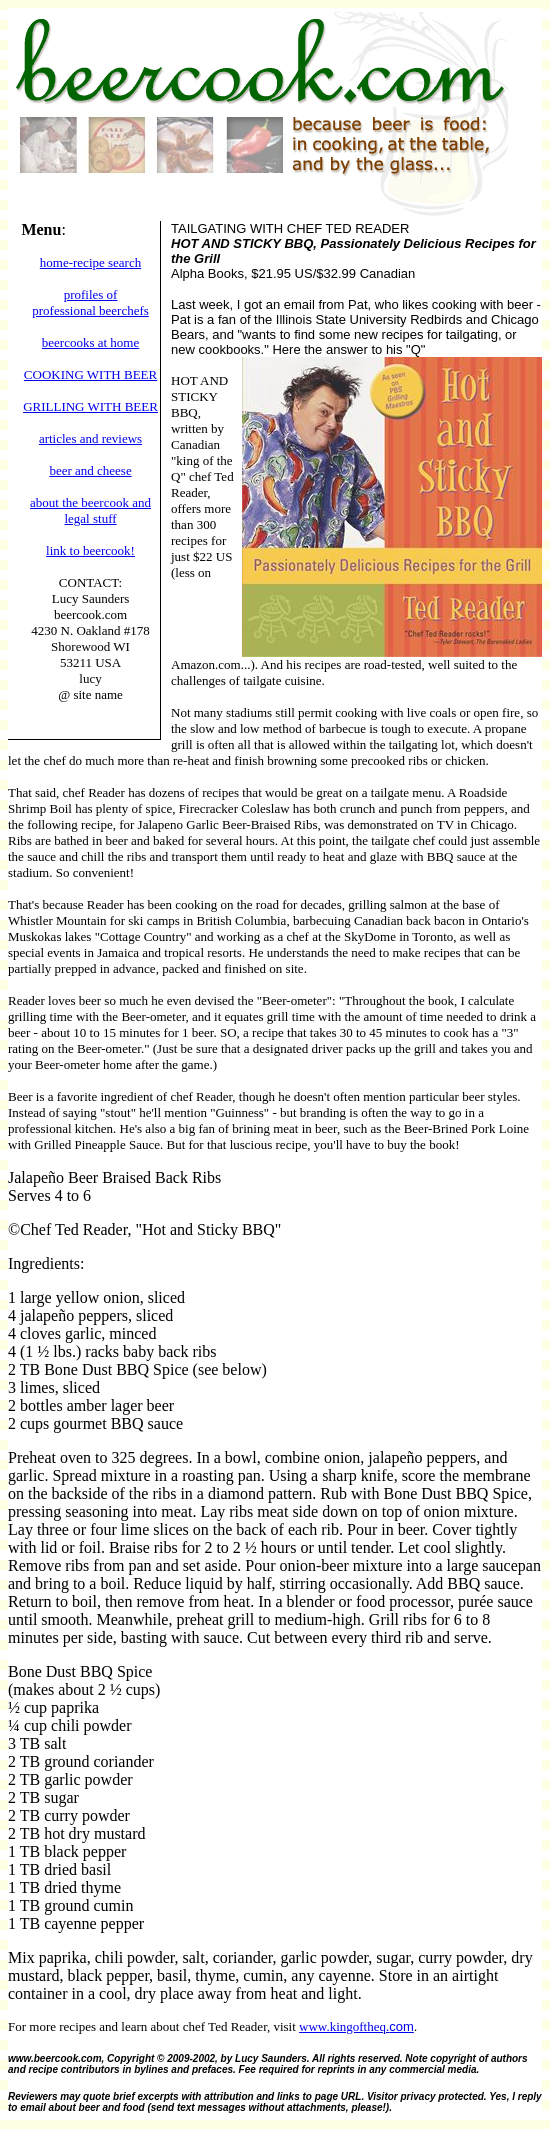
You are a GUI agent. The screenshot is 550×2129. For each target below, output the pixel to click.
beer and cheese (90, 470)
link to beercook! (90, 550)
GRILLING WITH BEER (90, 406)
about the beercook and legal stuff (90, 510)
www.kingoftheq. (344, 2026)
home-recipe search (90, 262)
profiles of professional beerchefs (90, 302)
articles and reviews (90, 438)
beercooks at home (90, 342)
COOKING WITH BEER (90, 374)
